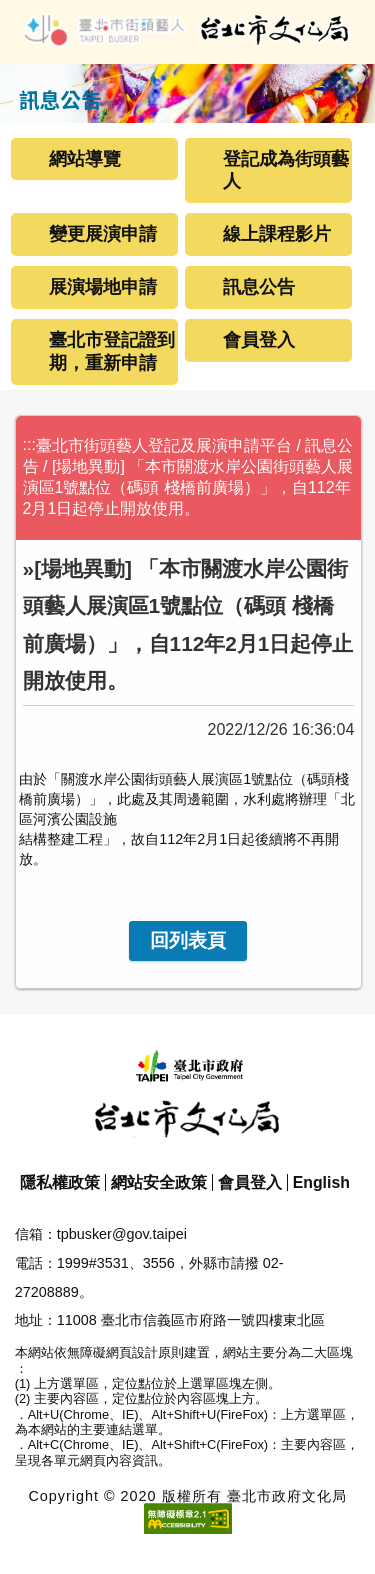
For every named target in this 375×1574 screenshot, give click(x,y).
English (321, 1182)
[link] (188, 941)
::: (29, 444)
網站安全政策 (159, 1182)
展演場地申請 (103, 287)
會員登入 (259, 340)
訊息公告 (259, 287)
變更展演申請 (103, 234)
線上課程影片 (277, 234)
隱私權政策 (60, 1182)
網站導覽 (85, 159)
